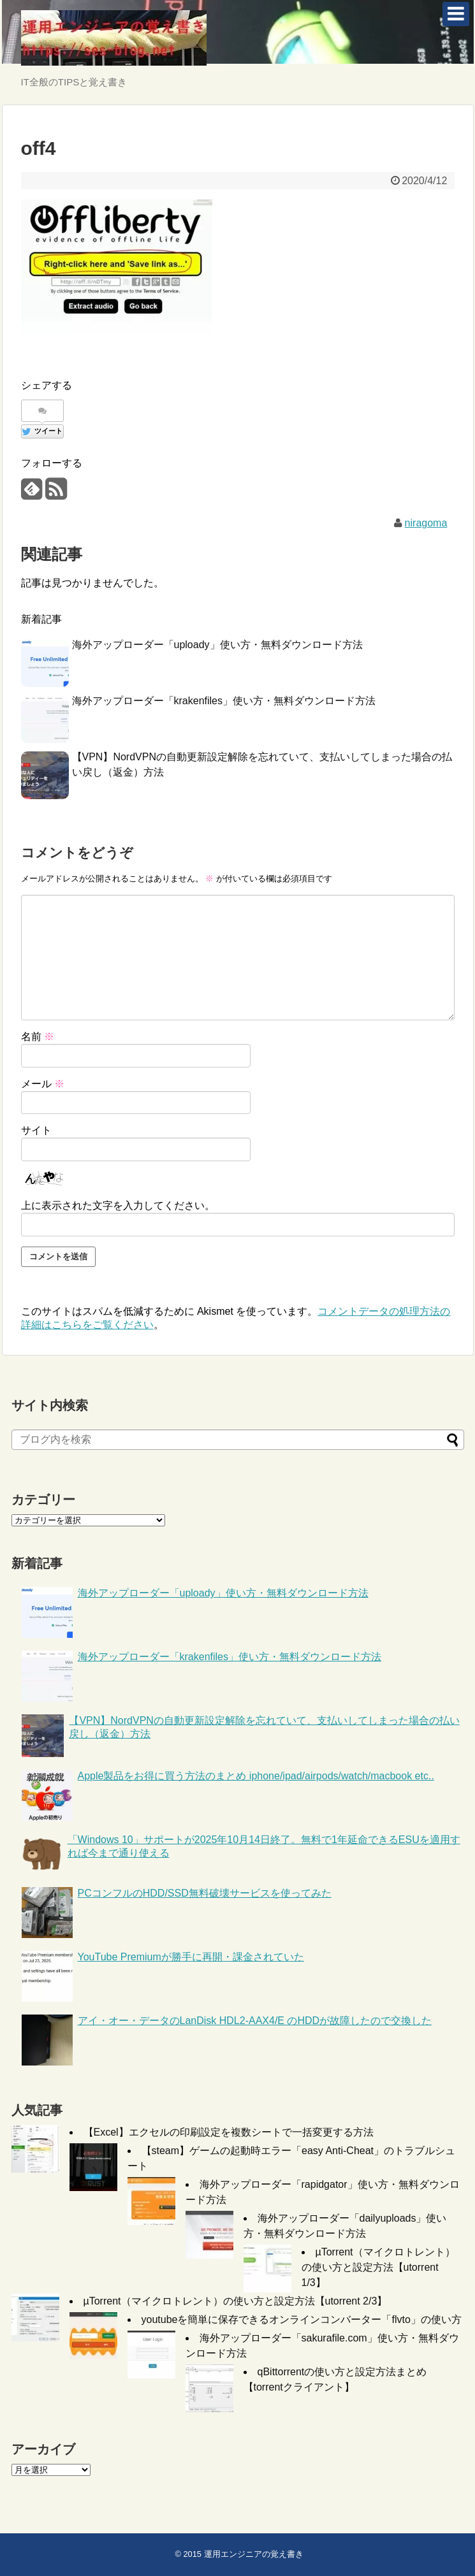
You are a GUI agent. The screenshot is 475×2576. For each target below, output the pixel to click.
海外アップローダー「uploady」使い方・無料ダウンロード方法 (217, 644)
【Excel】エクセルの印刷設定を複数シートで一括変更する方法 (229, 2132)
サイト (36, 1130)
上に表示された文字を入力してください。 (118, 1205)
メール (42, 1083)
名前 (37, 1036)
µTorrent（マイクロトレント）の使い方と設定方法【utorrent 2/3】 (236, 2301)
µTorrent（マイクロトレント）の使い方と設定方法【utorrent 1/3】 (378, 2267)
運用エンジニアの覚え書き (253, 2554)
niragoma (426, 522)
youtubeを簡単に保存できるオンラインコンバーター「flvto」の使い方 (302, 2319)
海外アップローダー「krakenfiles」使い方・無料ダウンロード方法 (224, 700)
